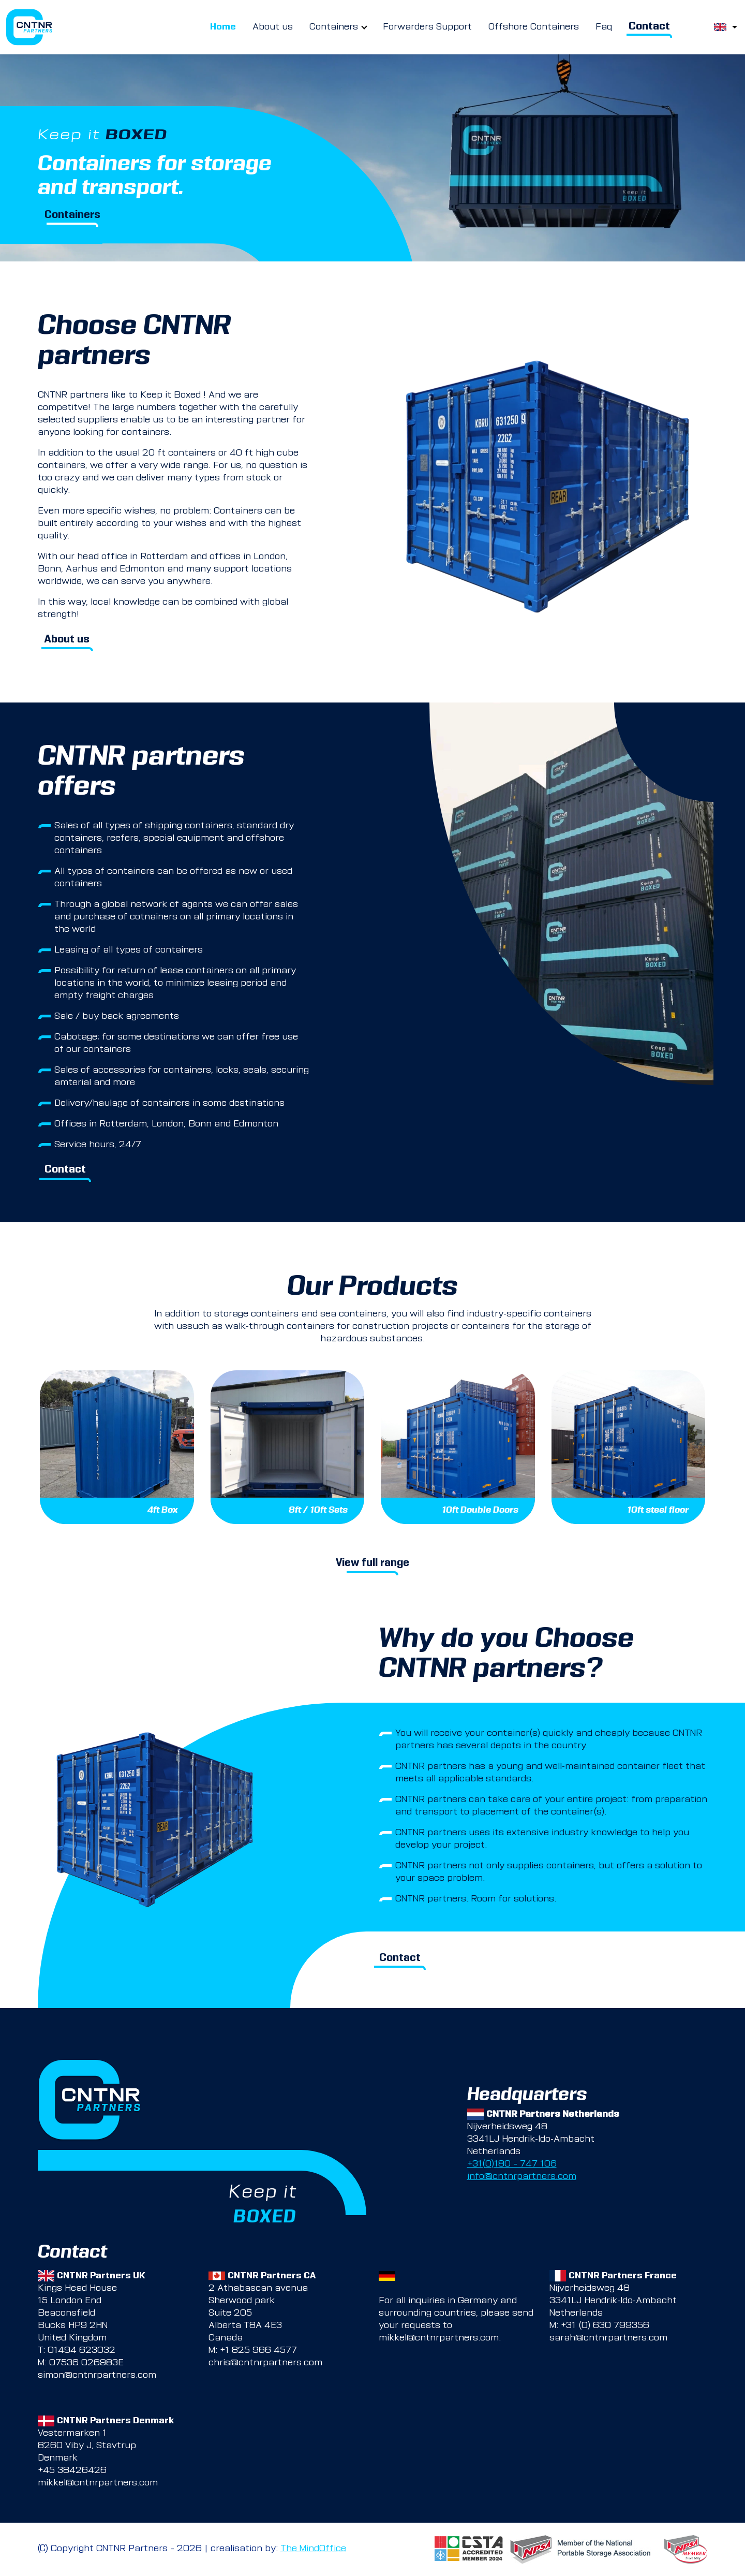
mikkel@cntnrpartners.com (439, 2338)
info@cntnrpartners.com (521, 2177)
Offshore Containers (533, 27)
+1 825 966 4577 (258, 2351)
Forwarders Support (427, 27)
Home (223, 27)
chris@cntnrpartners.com (265, 2363)
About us (272, 27)
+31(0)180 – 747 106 (512, 2164)
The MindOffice (313, 2549)
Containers (333, 27)
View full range (372, 1564)
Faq (603, 27)
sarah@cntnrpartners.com (608, 2338)
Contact (649, 27)
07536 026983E (86, 2363)
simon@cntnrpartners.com (97, 2376)
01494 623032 (81, 2351)
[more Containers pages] (364, 27)
